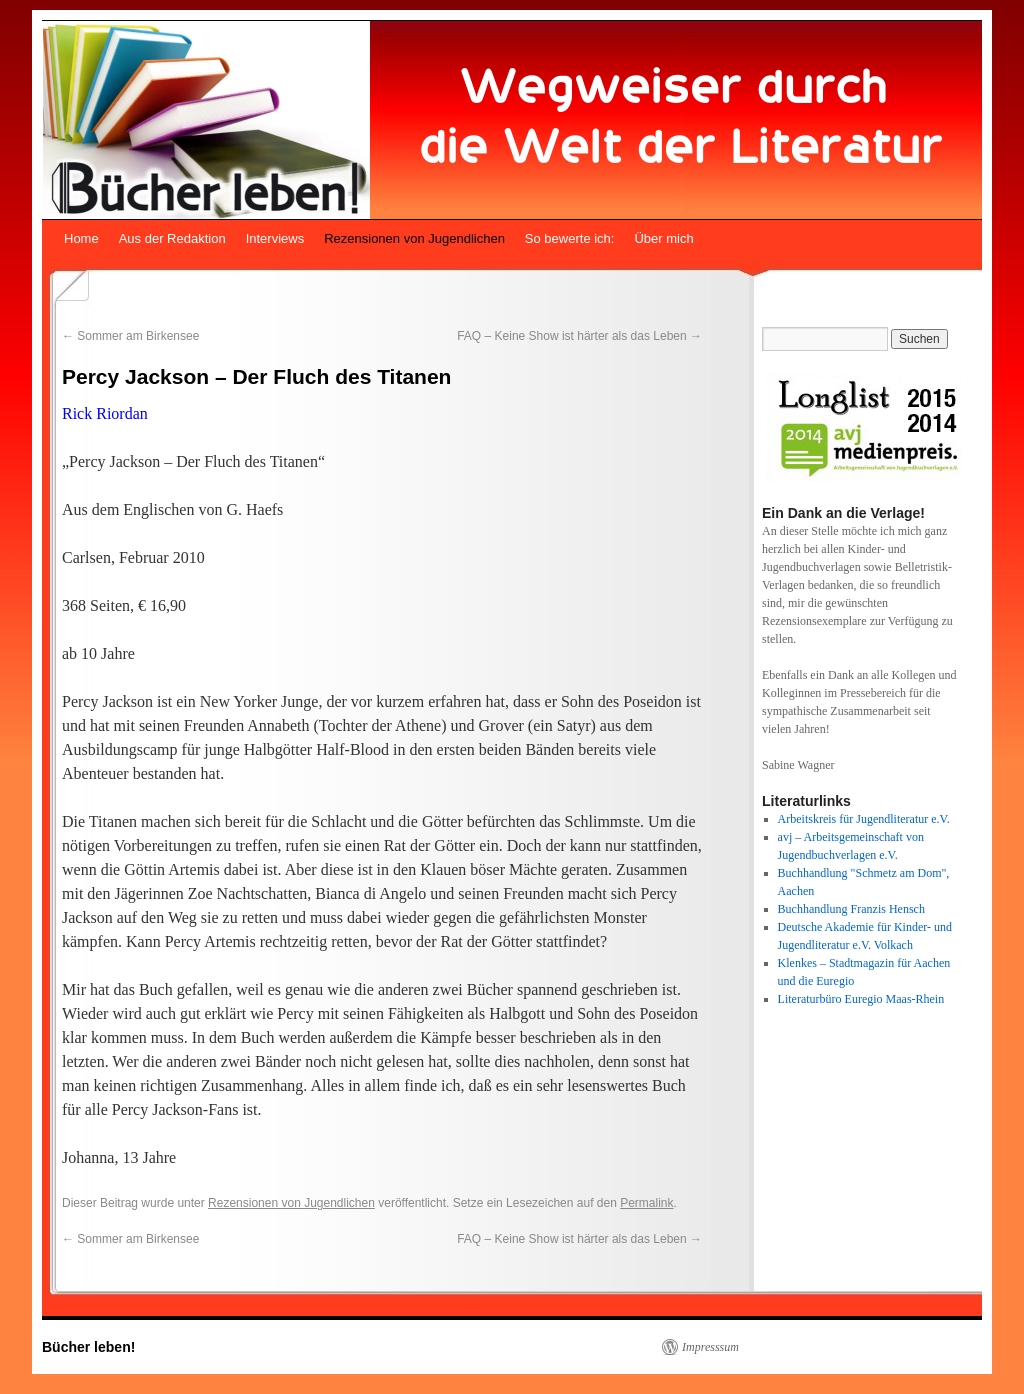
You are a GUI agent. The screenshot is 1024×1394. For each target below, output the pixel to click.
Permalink (646, 1203)
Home (81, 238)
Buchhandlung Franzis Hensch (851, 909)
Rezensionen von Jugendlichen (414, 238)
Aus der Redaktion (172, 238)
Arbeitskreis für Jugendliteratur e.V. (864, 819)
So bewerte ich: (570, 238)
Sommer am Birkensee (130, 336)
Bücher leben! (88, 1347)
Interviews (275, 238)
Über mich (663, 238)
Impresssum (710, 1347)
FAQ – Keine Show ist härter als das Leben (579, 336)
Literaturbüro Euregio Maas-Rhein (861, 999)
